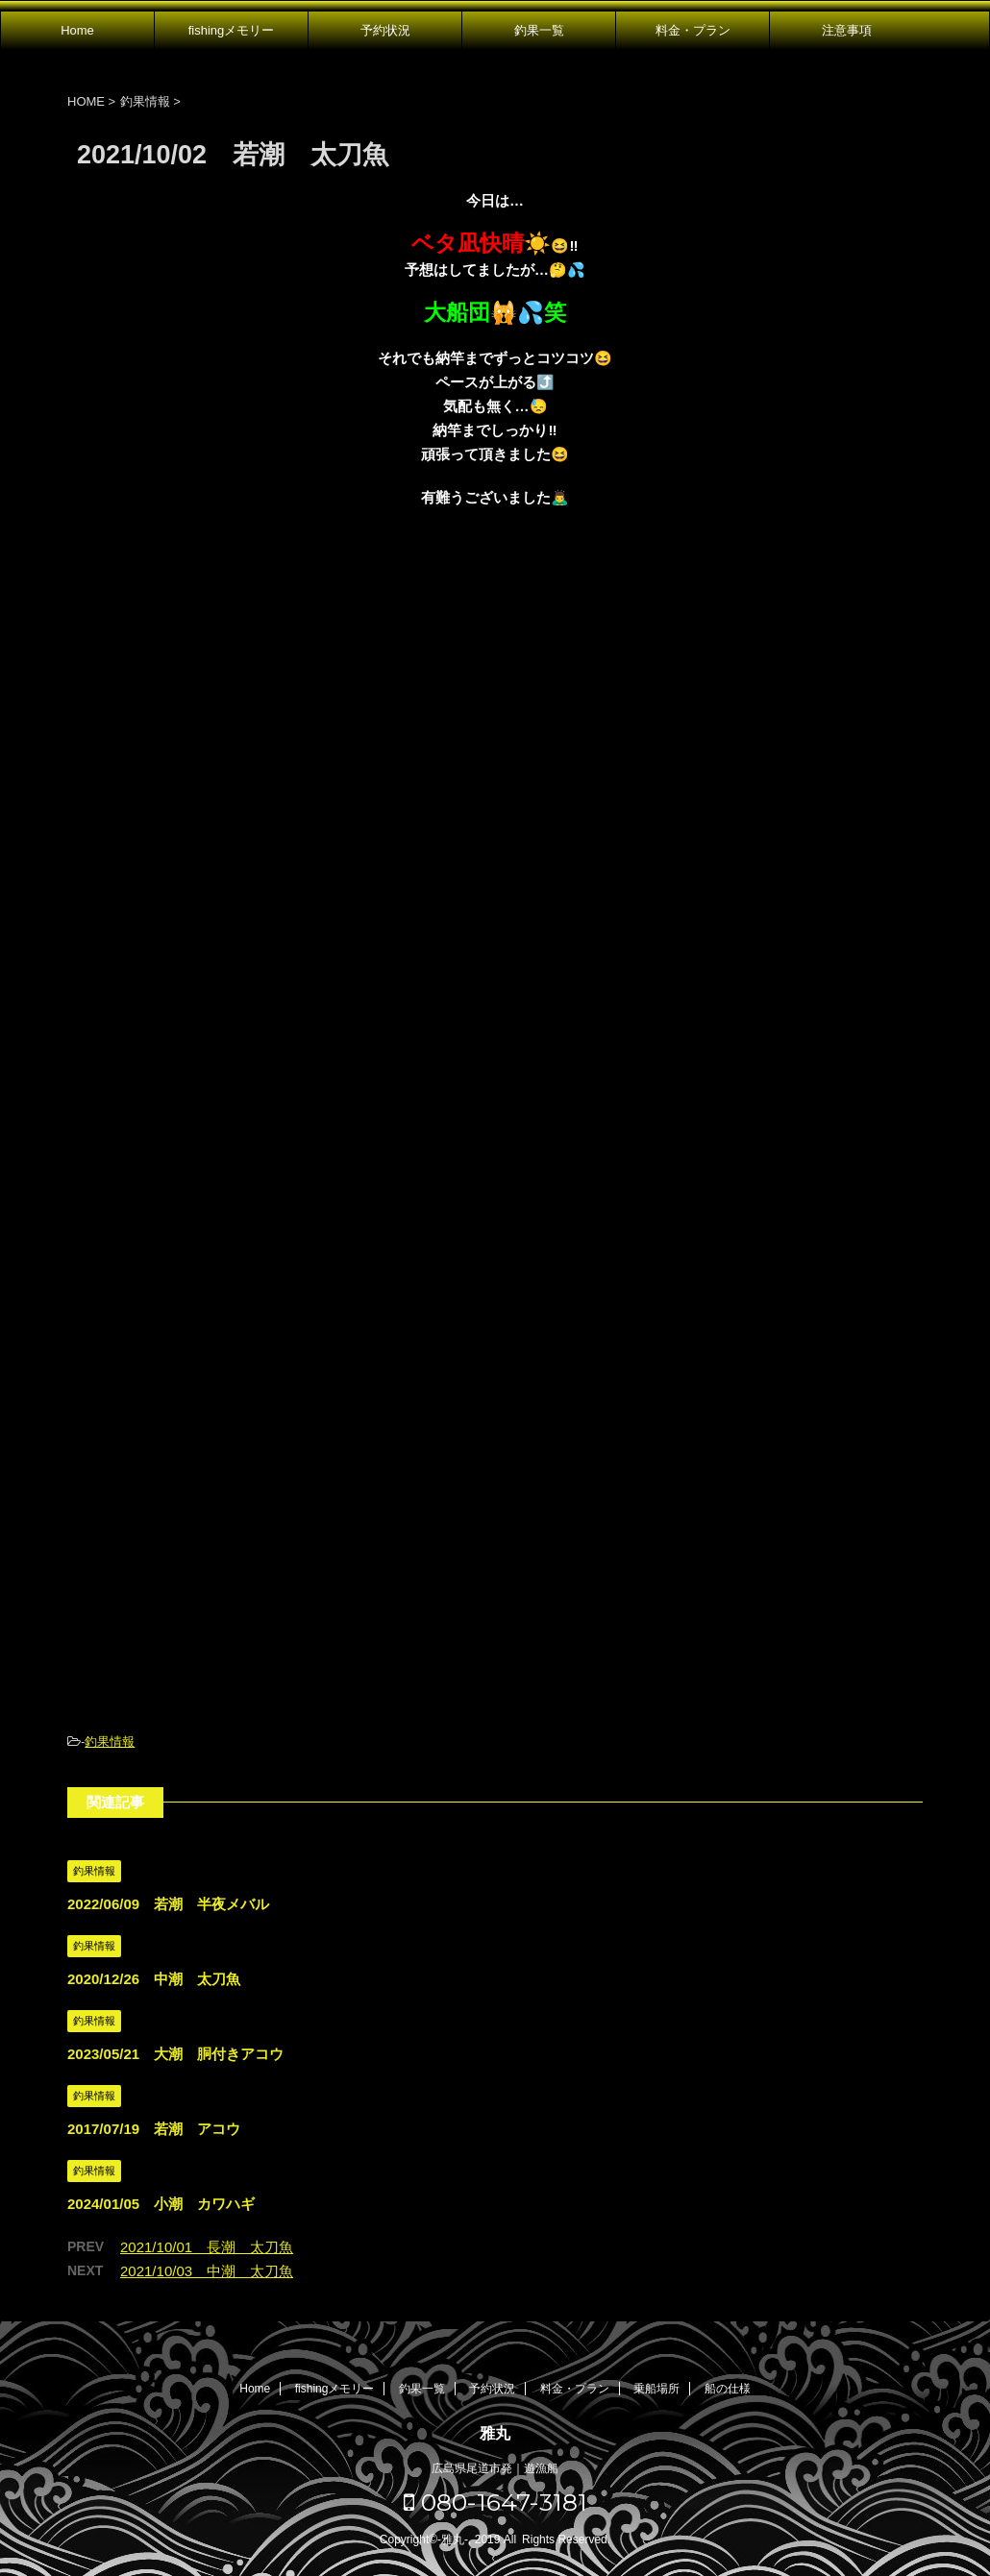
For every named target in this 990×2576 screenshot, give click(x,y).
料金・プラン (693, 30)
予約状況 (385, 30)
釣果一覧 (539, 30)
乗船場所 (656, 2388)
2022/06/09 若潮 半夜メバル (168, 1904)
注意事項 (847, 30)
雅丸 (495, 2433)
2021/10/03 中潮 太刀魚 (206, 2271)
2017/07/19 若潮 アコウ (153, 2129)
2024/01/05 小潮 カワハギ (161, 2204)
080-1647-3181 (495, 2502)
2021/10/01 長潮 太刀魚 (206, 2247)
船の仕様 (728, 2388)
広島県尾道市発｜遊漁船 (495, 2468)
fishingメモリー (231, 30)
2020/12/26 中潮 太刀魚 (153, 1979)
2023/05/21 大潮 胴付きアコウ (175, 2054)
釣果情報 (110, 1741)
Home (77, 30)
